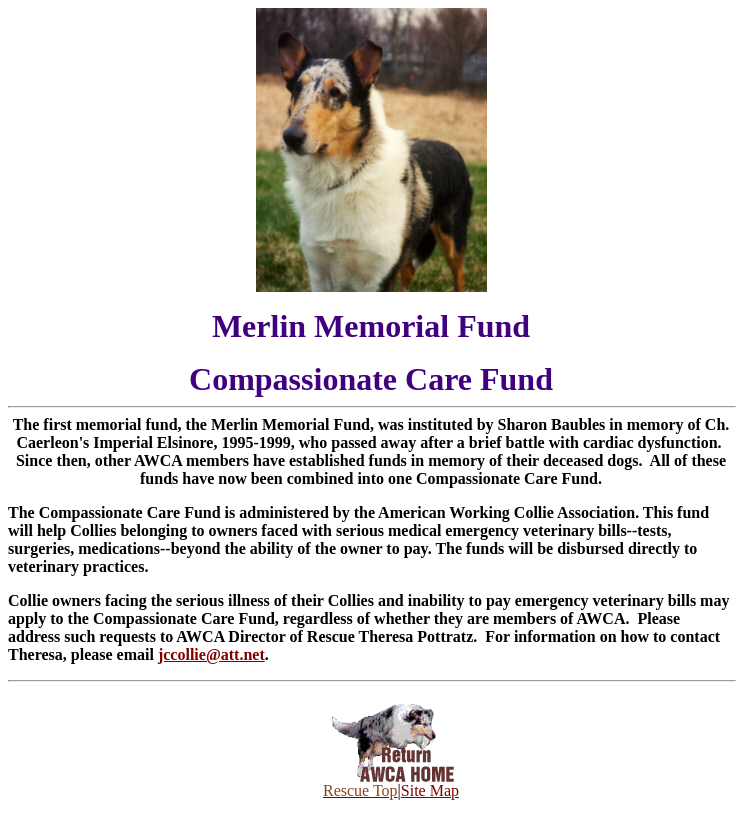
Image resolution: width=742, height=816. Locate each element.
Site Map (430, 790)
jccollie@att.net (211, 654)
